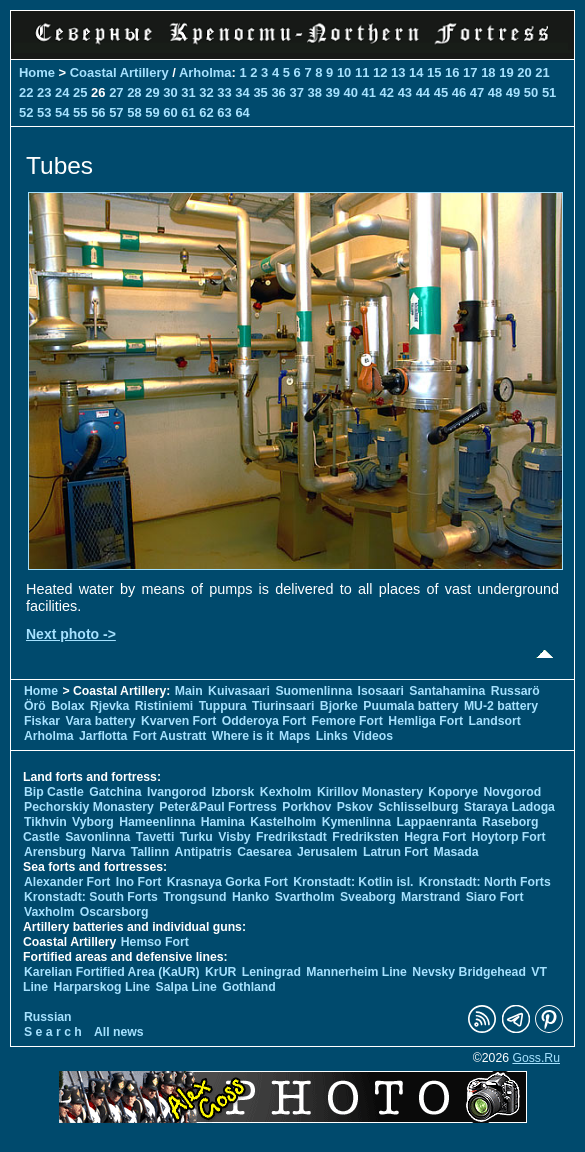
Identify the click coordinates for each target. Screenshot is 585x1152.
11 (362, 72)
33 (224, 92)
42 (387, 92)
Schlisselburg (418, 807)
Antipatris (203, 852)
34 (242, 92)
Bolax (67, 706)
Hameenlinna (157, 822)
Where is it (243, 736)
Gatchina (115, 792)
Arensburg (55, 852)
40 (351, 92)
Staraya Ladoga (509, 807)
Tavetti (155, 837)
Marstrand (430, 897)
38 (314, 92)
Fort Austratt (170, 736)
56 (98, 112)
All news (119, 1032)
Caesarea (264, 852)
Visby (234, 837)
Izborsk (233, 792)
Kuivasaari (239, 691)
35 (260, 92)
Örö (35, 706)
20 (524, 72)
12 (380, 72)
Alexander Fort (67, 882)
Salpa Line (186, 987)
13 (398, 72)
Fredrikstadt (291, 837)
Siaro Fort (495, 897)
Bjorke (339, 706)
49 (513, 92)
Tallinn (150, 852)
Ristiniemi (164, 706)
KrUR (220, 972)
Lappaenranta (436, 822)
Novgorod (512, 792)
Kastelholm (283, 822)
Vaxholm (49, 912)
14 (416, 72)
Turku (196, 837)
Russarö (515, 691)
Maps (294, 736)
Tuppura (223, 706)
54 (62, 112)
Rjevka (109, 706)
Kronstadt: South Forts (91, 897)
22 (26, 92)
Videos (373, 736)
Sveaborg (368, 897)
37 (296, 92)
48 (495, 92)
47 (477, 92)
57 (116, 112)
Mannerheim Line (356, 972)
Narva (108, 852)
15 (434, 72)
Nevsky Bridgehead (469, 972)
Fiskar (42, 721)
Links (332, 736)
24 (62, 92)
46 (459, 92)
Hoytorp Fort (509, 837)
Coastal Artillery (119, 72)
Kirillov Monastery (370, 792)
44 (423, 92)
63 (224, 112)
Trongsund (194, 897)
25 (80, 92)
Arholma (205, 72)
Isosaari (381, 691)
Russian (48, 1017)
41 (369, 92)
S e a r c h (53, 1032)
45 (441, 92)
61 (188, 112)
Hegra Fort (435, 837)
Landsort (494, 721)
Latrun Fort (395, 852)
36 (278, 92)
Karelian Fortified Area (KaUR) (112, 972)
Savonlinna (97, 837)
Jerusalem (327, 852)
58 (134, 112)
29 (152, 92)
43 (405, 92)
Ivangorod (176, 792)
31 (188, 92)
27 (116, 92)
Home (37, 72)
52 (26, 112)
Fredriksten (365, 837)
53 (44, 112)
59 (152, 112)
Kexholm (286, 792)
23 (44, 92)
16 (452, 72)
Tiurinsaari (283, 706)
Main (189, 691)
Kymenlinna (356, 822)
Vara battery (100, 721)
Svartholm (305, 897)
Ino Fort (139, 882)
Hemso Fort (155, 942)
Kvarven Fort (178, 721)
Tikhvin (45, 822)
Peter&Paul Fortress (218, 807)
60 (170, 112)
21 (542, 72)
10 (344, 72)
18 (488, 72)
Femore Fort (347, 721)
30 (170, 92)
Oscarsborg (114, 912)
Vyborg (93, 822)
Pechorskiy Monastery (89, 807)
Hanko (250, 897)
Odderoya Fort (264, 721)
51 (549, 92)
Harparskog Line (102, 987)
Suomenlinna (313, 691)
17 (470, 72)
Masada (456, 852)
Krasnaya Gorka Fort (227, 882)
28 (134, 92)
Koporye (453, 792)
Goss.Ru (536, 1058)
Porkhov (306, 807)
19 (506, 72)
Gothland (249, 987)
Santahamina (447, 691)
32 (206, 92)
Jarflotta (103, 736)
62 (206, 112)
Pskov (355, 807)
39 (333, 92)
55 (80, 112)
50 (531, 92)
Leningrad (271, 972)
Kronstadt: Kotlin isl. (353, 882)
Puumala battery (410, 706)
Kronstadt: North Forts (485, 882)
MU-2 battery (501, 706)
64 (242, 112)
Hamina (223, 822)
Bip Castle (54, 792)
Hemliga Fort (425, 721)
